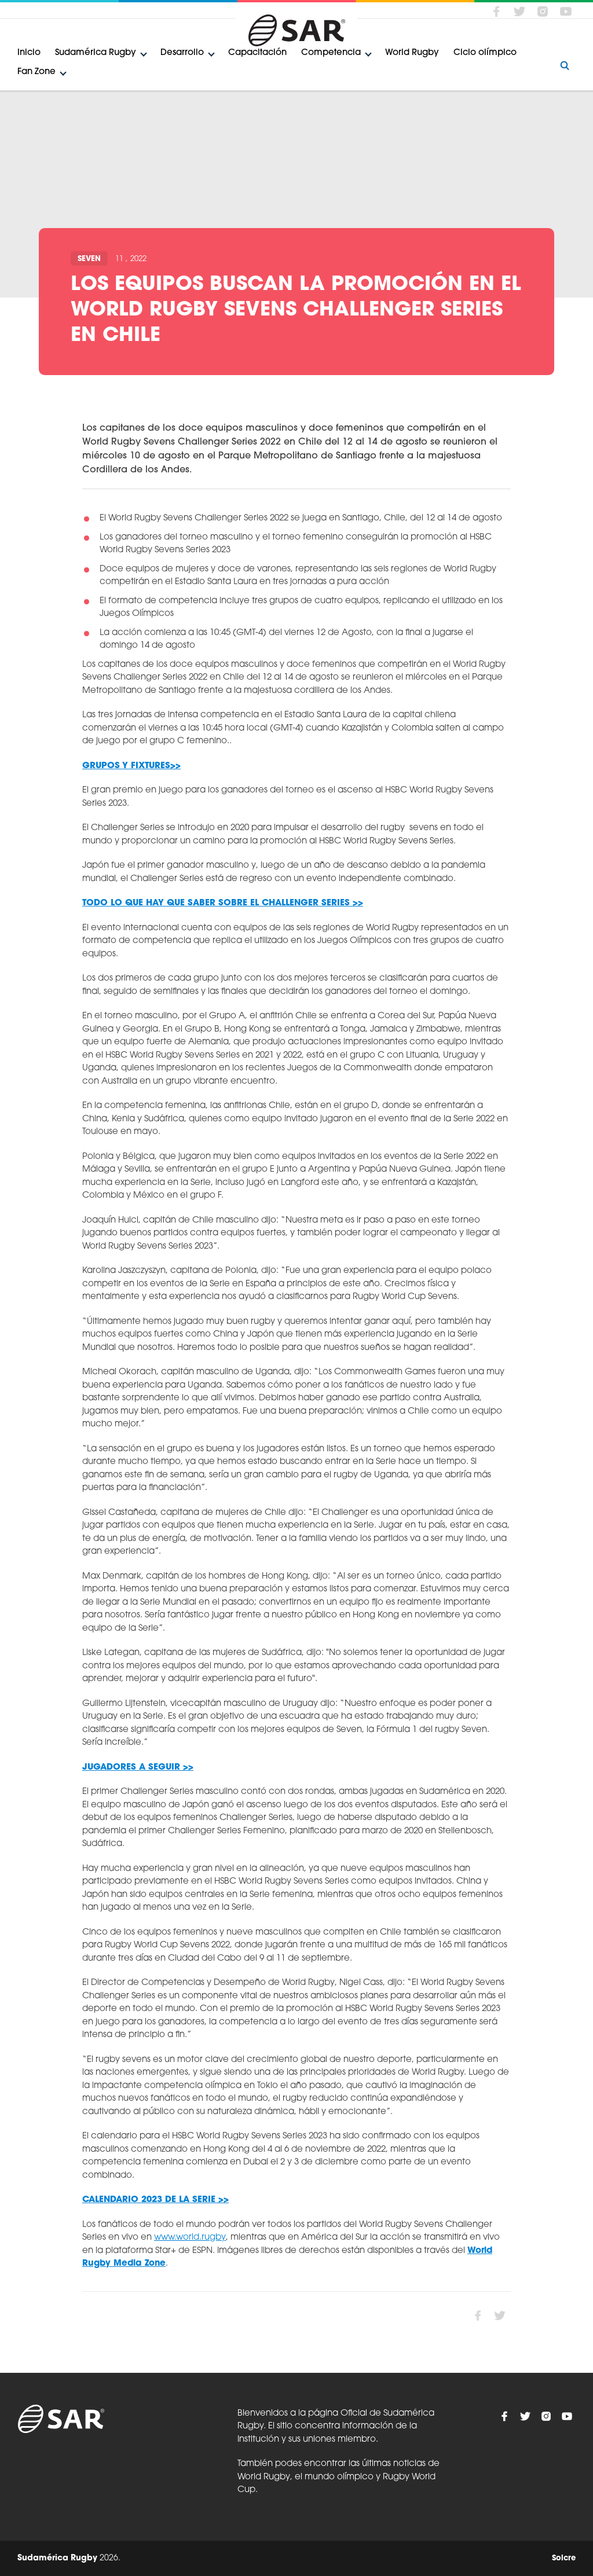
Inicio (29, 53)
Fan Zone (36, 72)
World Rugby (412, 53)
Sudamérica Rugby (95, 53)
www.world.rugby (190, 2237)
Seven (89, 259)
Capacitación (257, 53)
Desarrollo (182, 53)
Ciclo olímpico (485, 53)
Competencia (331, 53)
